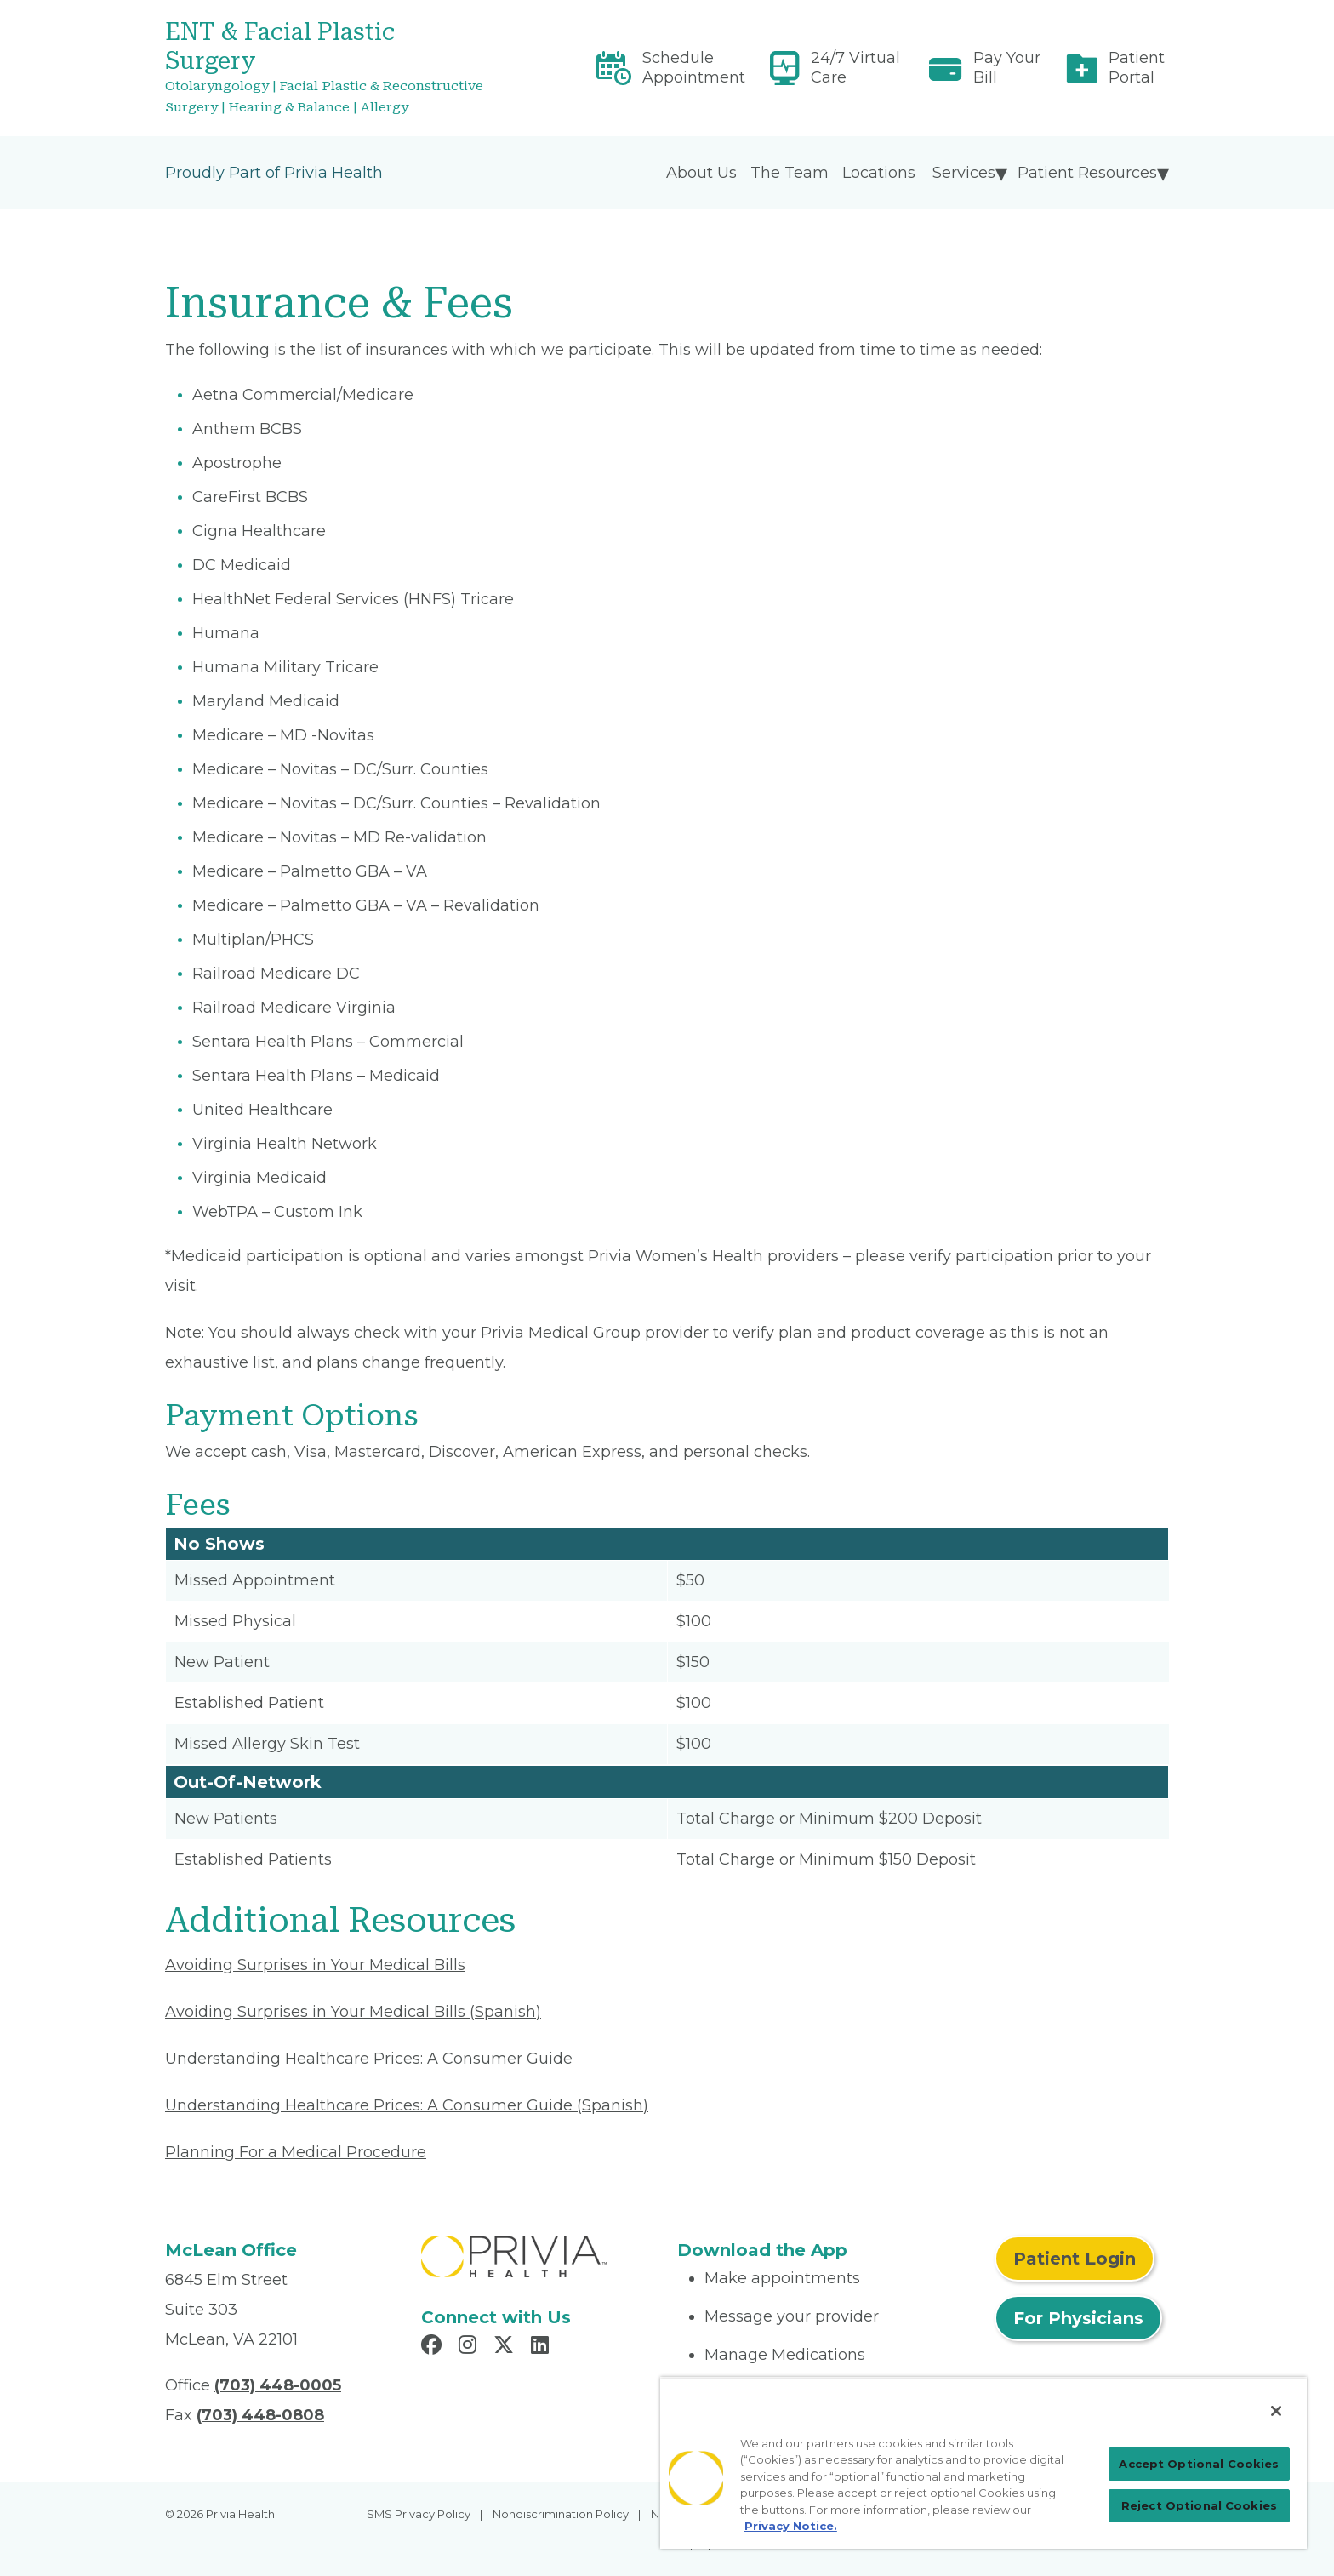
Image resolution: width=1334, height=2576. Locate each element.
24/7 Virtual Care (855, 68)
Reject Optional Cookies (1199, 2505)
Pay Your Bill (1006, 68)
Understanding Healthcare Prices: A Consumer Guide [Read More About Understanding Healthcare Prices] (369, 2058)
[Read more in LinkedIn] (542, 2347)
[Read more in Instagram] (470, 2347)
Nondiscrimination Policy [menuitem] (561, 2514)
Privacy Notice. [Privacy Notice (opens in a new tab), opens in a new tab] (790, 2526)
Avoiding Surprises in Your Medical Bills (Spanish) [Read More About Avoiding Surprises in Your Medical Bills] (353, 2011)
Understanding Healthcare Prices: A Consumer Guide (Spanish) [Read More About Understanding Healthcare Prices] (406, 2105)
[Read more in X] (506, 2347)
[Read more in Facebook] (434, 2347)
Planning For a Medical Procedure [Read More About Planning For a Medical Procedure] (295, 2152)
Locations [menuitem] (878, 172)
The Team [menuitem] (789, 172)
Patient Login (1074, 2258)
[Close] (1276, 2411)
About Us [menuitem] (701, 172)
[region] (983, 2463)
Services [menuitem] (963, 172)
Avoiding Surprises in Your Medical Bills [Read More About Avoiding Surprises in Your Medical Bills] (315, 1965)
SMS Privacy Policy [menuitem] (418, 2514)
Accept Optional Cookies (1199, 2463)
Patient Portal (1137, 68)
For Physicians (1078, 2318)
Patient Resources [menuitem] (1087, 172)
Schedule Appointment (693, 68)
